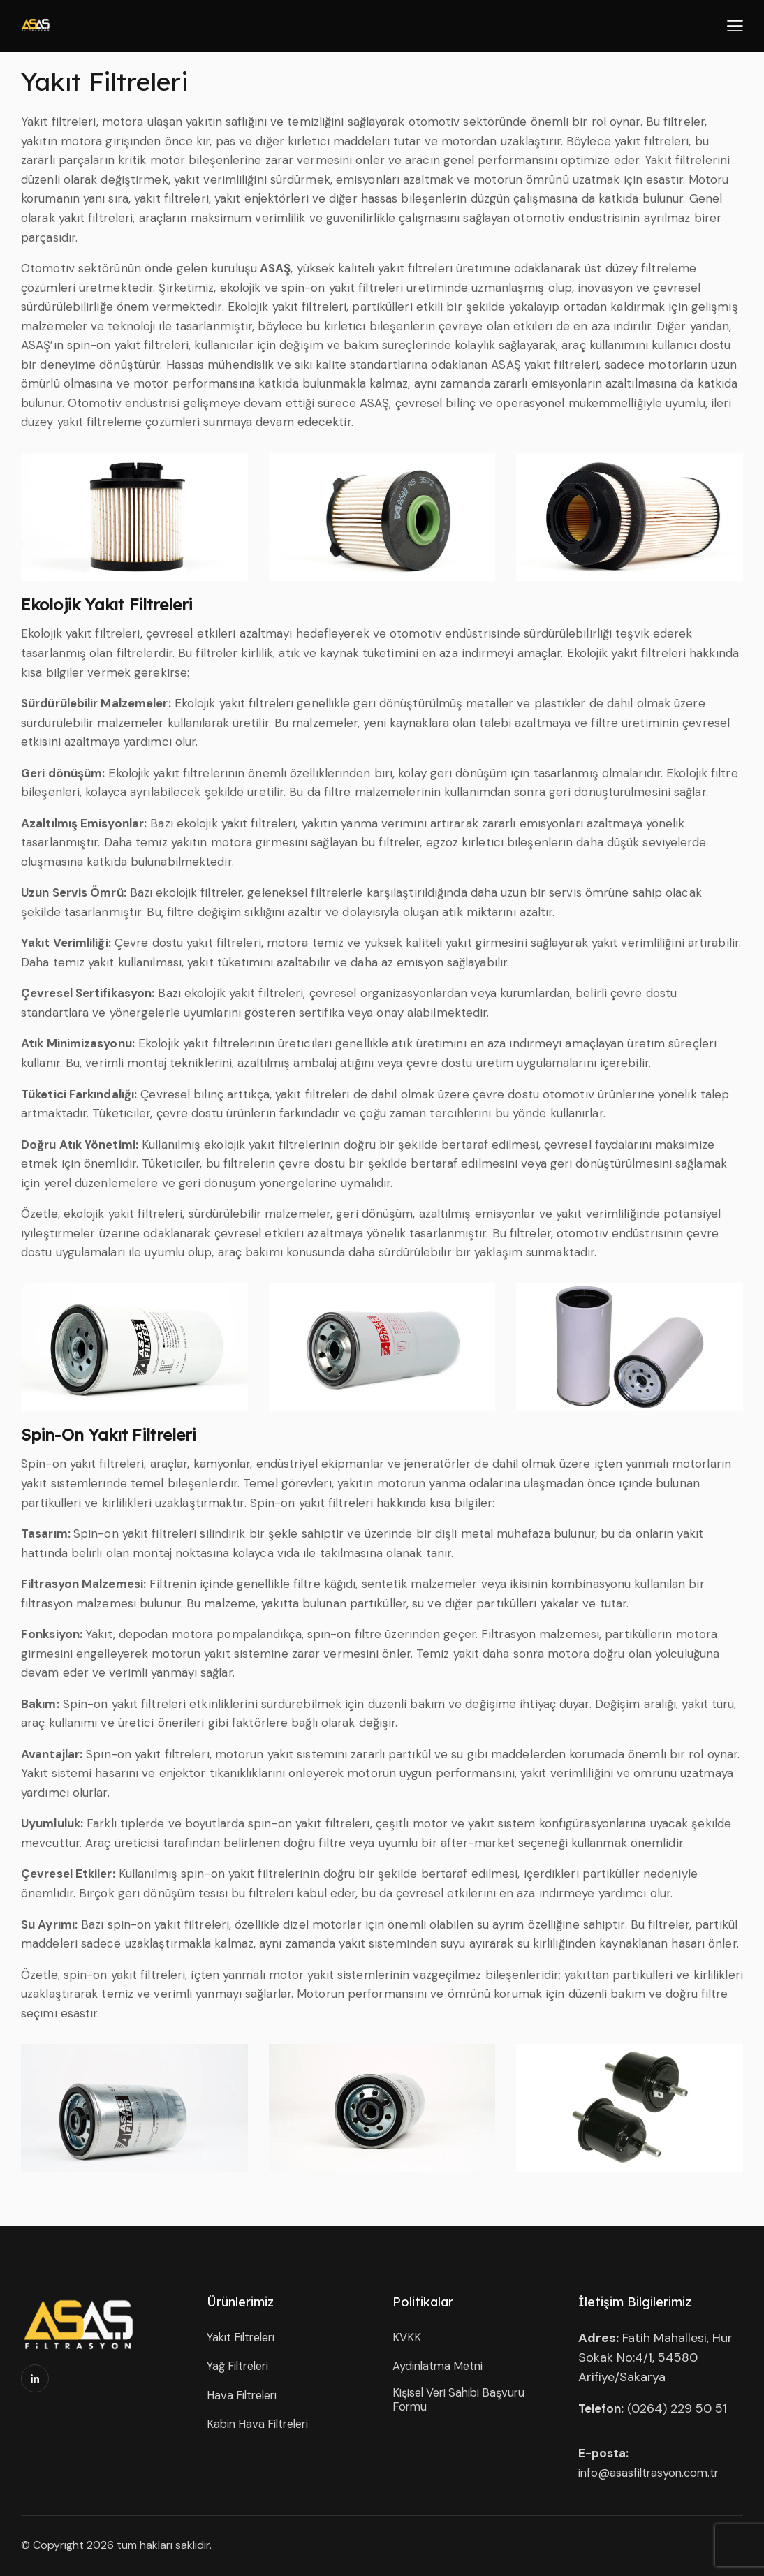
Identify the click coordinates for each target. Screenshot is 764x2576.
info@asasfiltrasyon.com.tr (651, 2472)
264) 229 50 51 (685, 2408)
